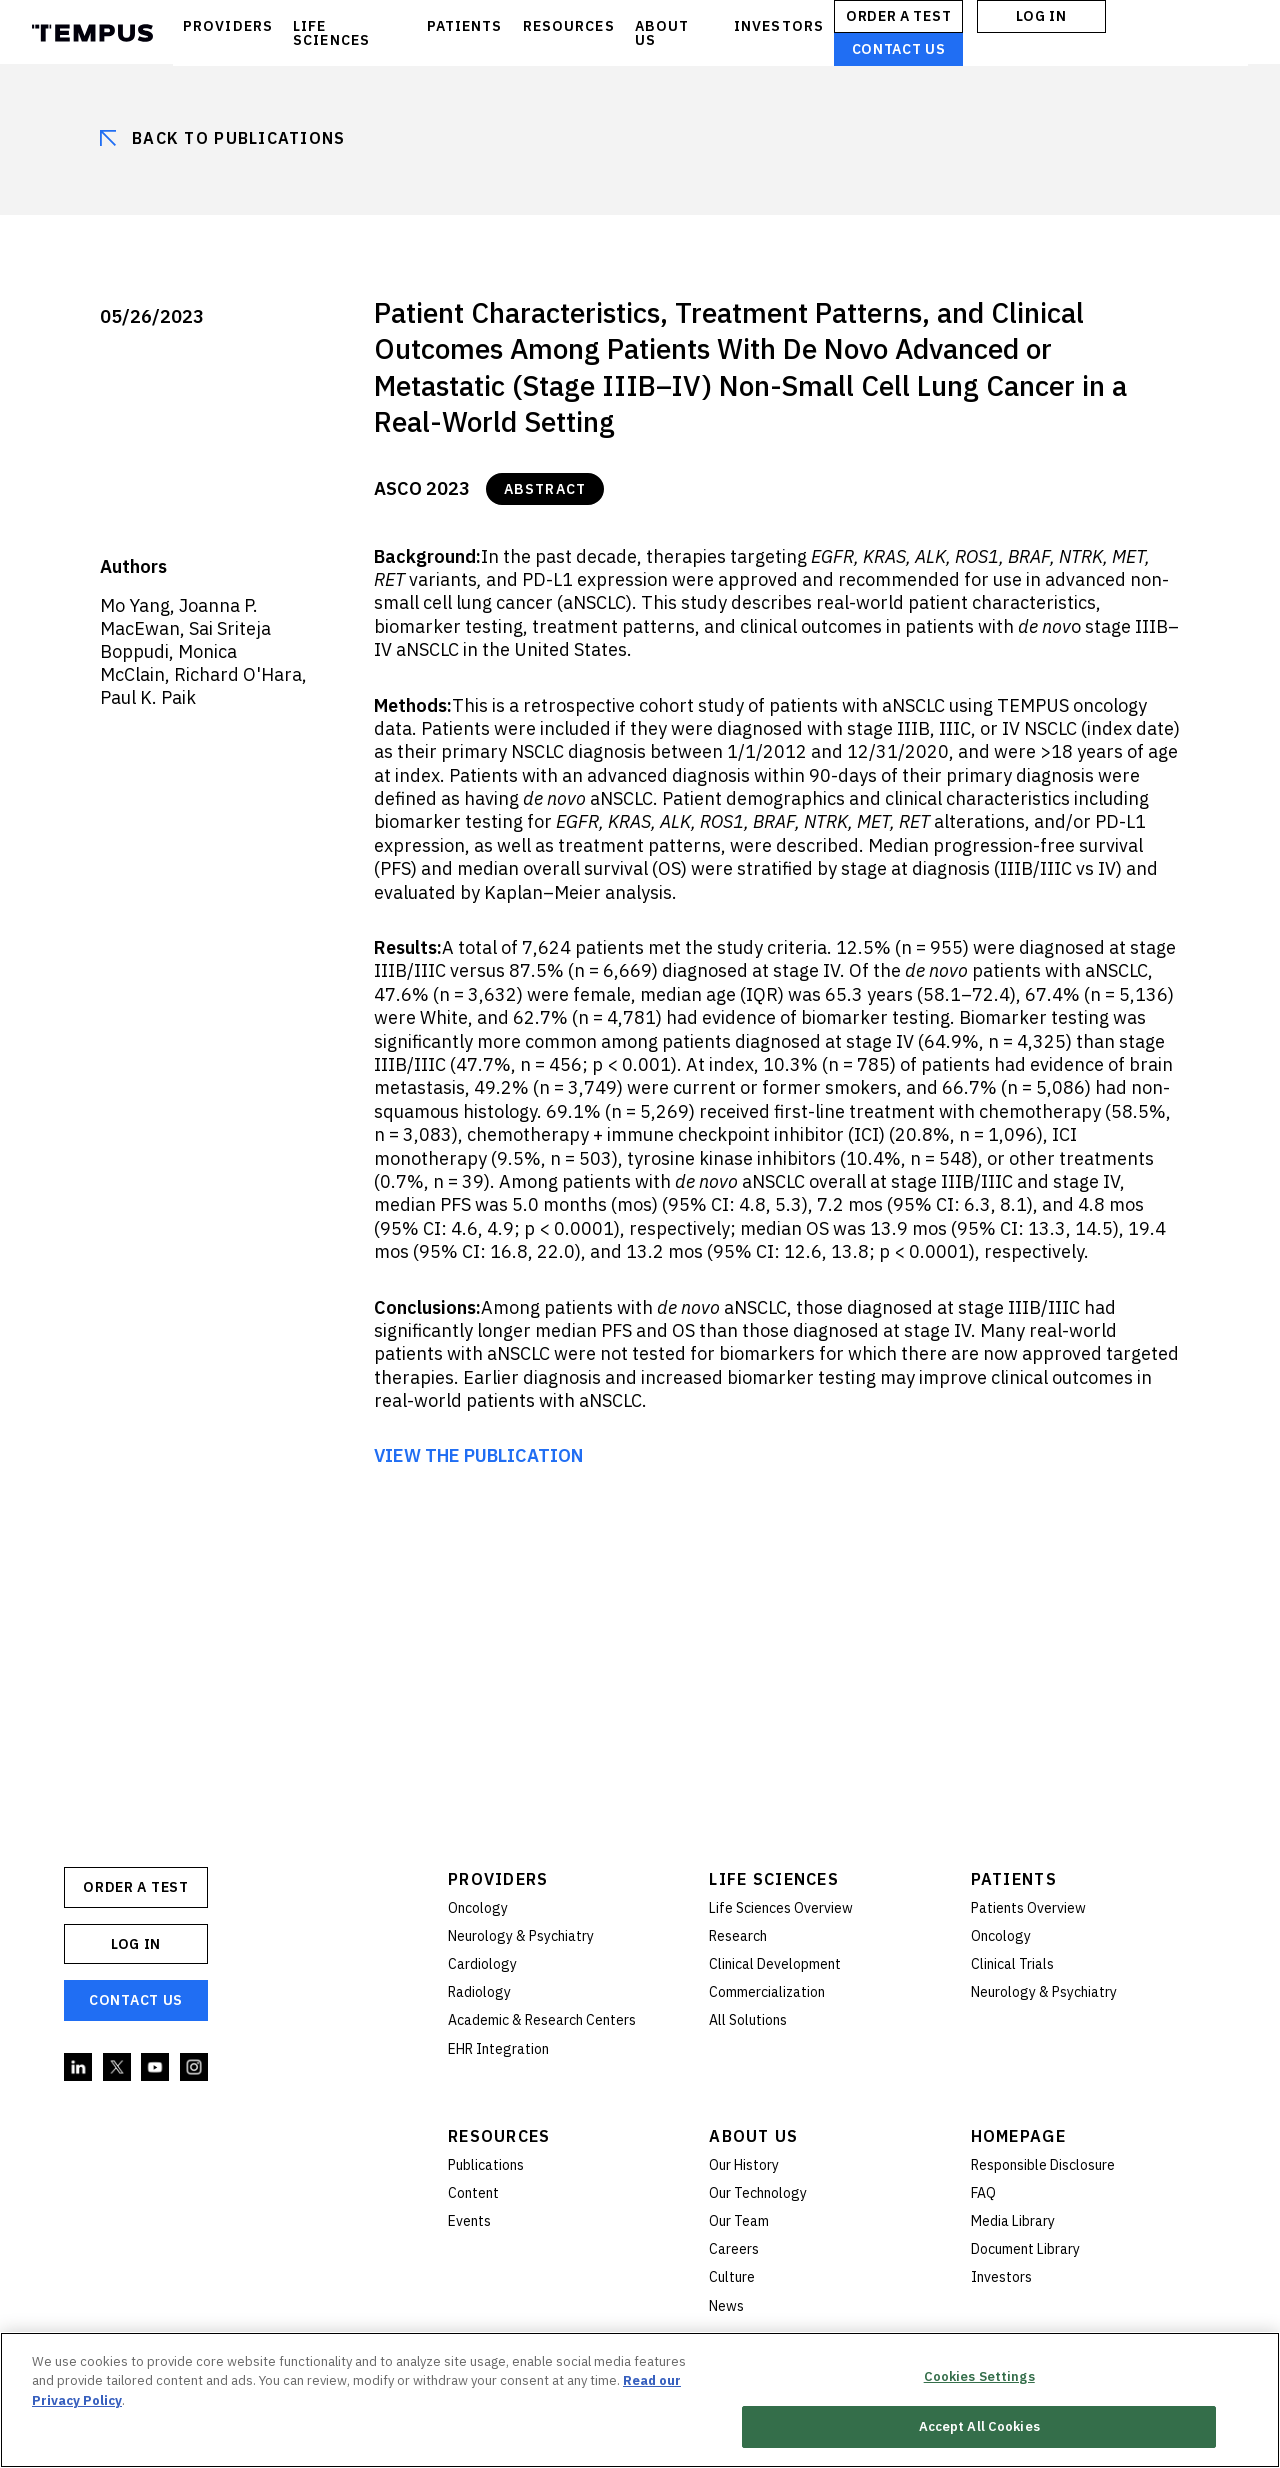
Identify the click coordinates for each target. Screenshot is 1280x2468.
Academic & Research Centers (542, 2020)
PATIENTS (465, 26)
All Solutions (748, 2020)
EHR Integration (498, 2049)
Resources (499, 2136)
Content (473, 2193)
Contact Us (899, 49)
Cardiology (482, 1964)
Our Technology (758, 2193)
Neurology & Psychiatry (521, 1936)
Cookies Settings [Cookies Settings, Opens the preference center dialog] (979, 2376)
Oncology (478, 1908)
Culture (732, 2277)
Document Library (1025, 2249)
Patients (1014, 1879)
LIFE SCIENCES (331, 33)
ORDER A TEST (898, 16)
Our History (744, 2165)
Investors (1001, 2277)
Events (469, 2221)
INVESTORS (779, 26)
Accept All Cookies (979, 2427)
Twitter (118, 2068)
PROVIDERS (228, 26)
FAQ (983, 2193)
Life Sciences (774, 1879)
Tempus (92, 33)
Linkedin (79, 2068)
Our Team (739, 2221)
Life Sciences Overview (781, 1908)
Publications (486, 2165)
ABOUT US (662, 33)
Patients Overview (1028, 1908)
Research (738, 1936)
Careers (734, 2249)
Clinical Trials (1012, 1964)
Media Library (1013, 2221)
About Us (753, 2136)
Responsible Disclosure (1043, 2165)
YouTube (156, 2068)
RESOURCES (569, 26)
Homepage (1018, 2136)
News (726, 2306)
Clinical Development (775, 1964)
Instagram (195, 2068)
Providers (498, 1879)
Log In (1041, 16)
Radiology (479, 1992)
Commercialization (767, 1992)
